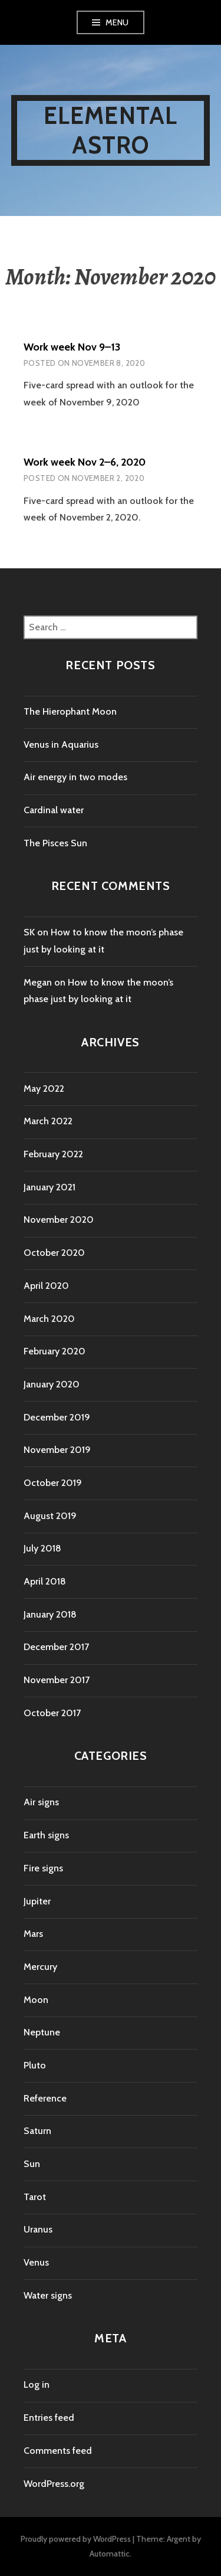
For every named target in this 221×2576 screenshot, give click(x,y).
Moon (36, 1999)
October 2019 (53, 1482)
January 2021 (49, 1187)
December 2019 (57, 1417)
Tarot (35, 2196)
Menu (117, 22)
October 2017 (52, 1713)
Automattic (110, 2553)
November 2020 (59, 1219)
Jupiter (37, 1901)
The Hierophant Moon (70, 711)
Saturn (37, 2130)
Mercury (40, 1966)
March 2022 (48, 1121)
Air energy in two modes (75, 777)
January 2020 (52, 1384)
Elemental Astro (111, 130)
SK (29, 932)
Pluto (35, 2065)
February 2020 (54, 1351)
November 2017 (57, 1679)
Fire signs (43, 1868)
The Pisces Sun (55, 843)
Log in (37, 2384)
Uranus (38, 2229)
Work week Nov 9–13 (72, 347)
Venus (36, 2262)
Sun (32, 2163)
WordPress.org (54, 2483)
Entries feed (49, 2417)
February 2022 (53, 1154)
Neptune (42, 2032)
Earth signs (46, 1835)
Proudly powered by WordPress (76, 2539)
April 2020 (46, 1285)
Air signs (41, 1802)
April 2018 (45, 1581)
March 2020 (49, 1318)
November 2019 (57, 1449)
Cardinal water (54, 810)
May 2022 (44, 1088)
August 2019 (50, 1515)
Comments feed (58, 2450)
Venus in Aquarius (61, 744)
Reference (45, 2098)
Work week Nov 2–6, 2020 (85, 462)
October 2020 (54, 1252)
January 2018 (50, 1614)
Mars (33, 1933)
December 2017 (56, 1646)
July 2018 (42, 1548)
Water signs (48, 2295)
